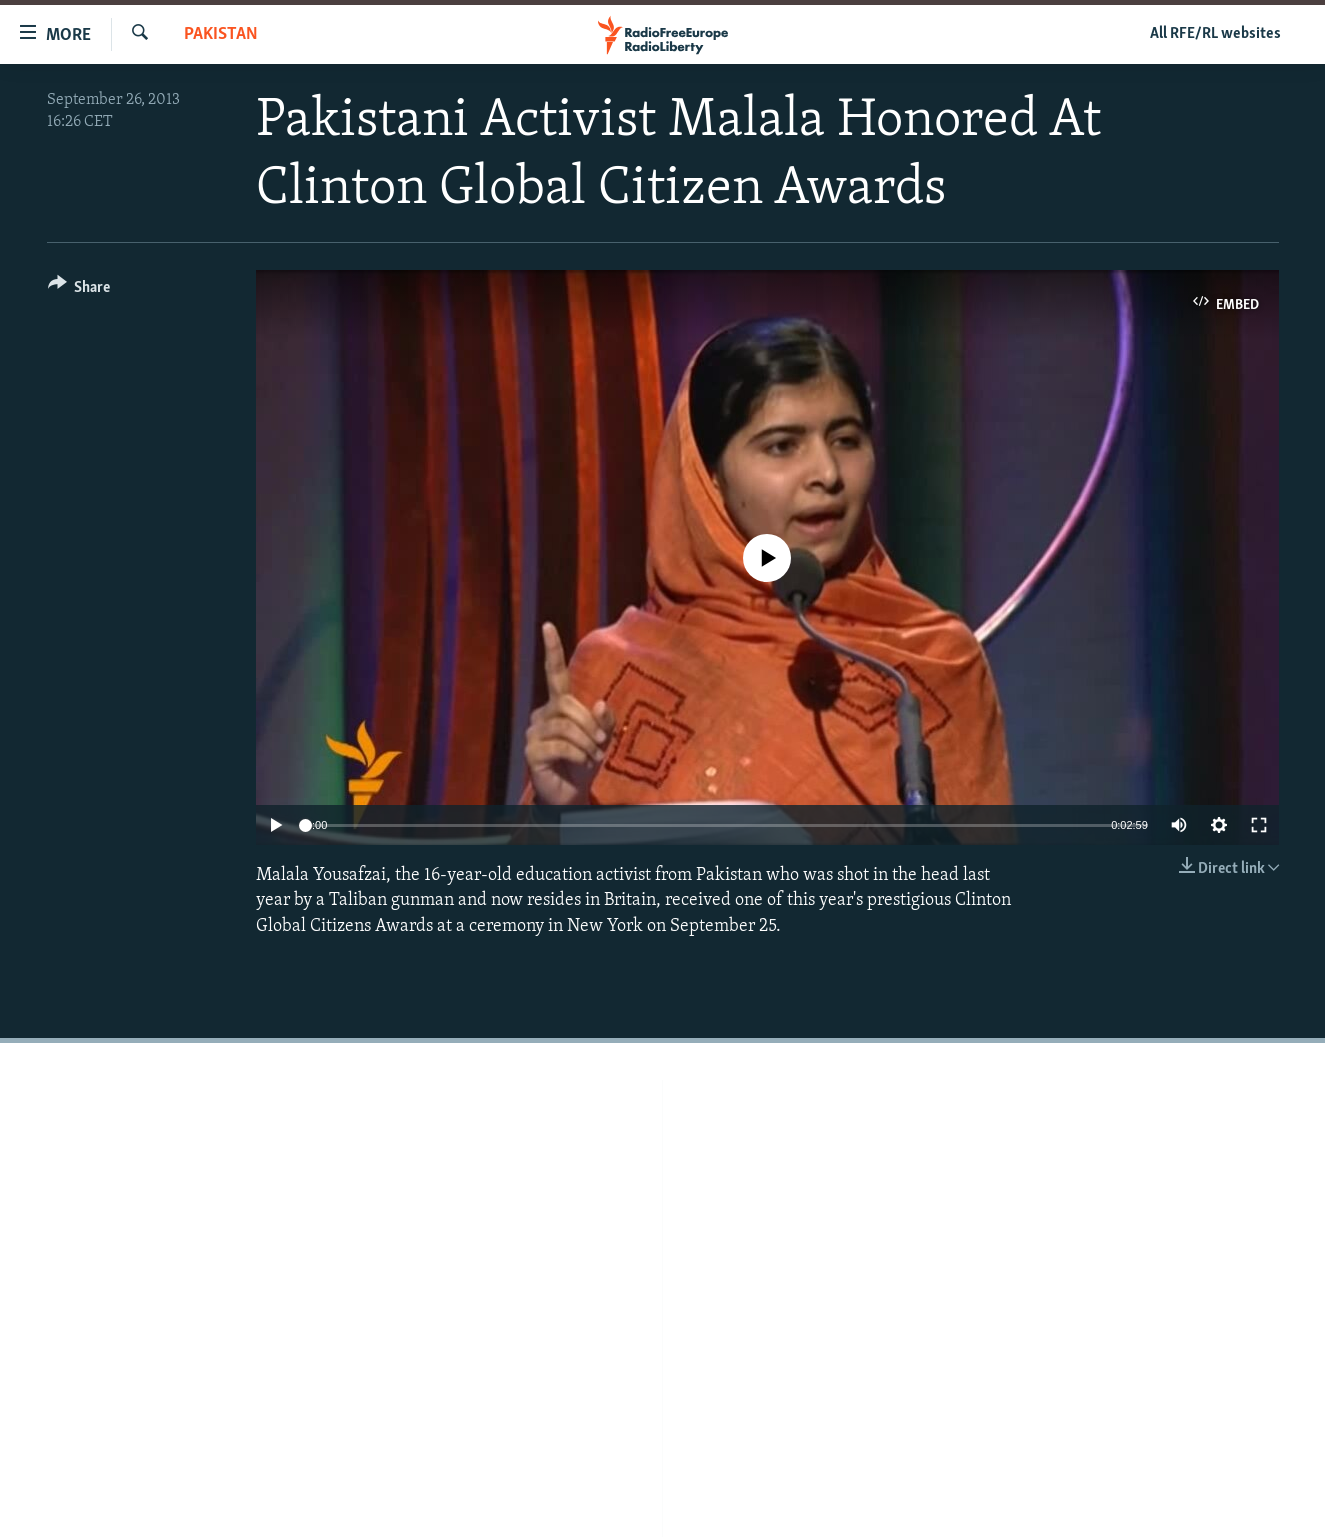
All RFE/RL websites (1215, 34)
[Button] (79, 290)
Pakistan (221, 34)
